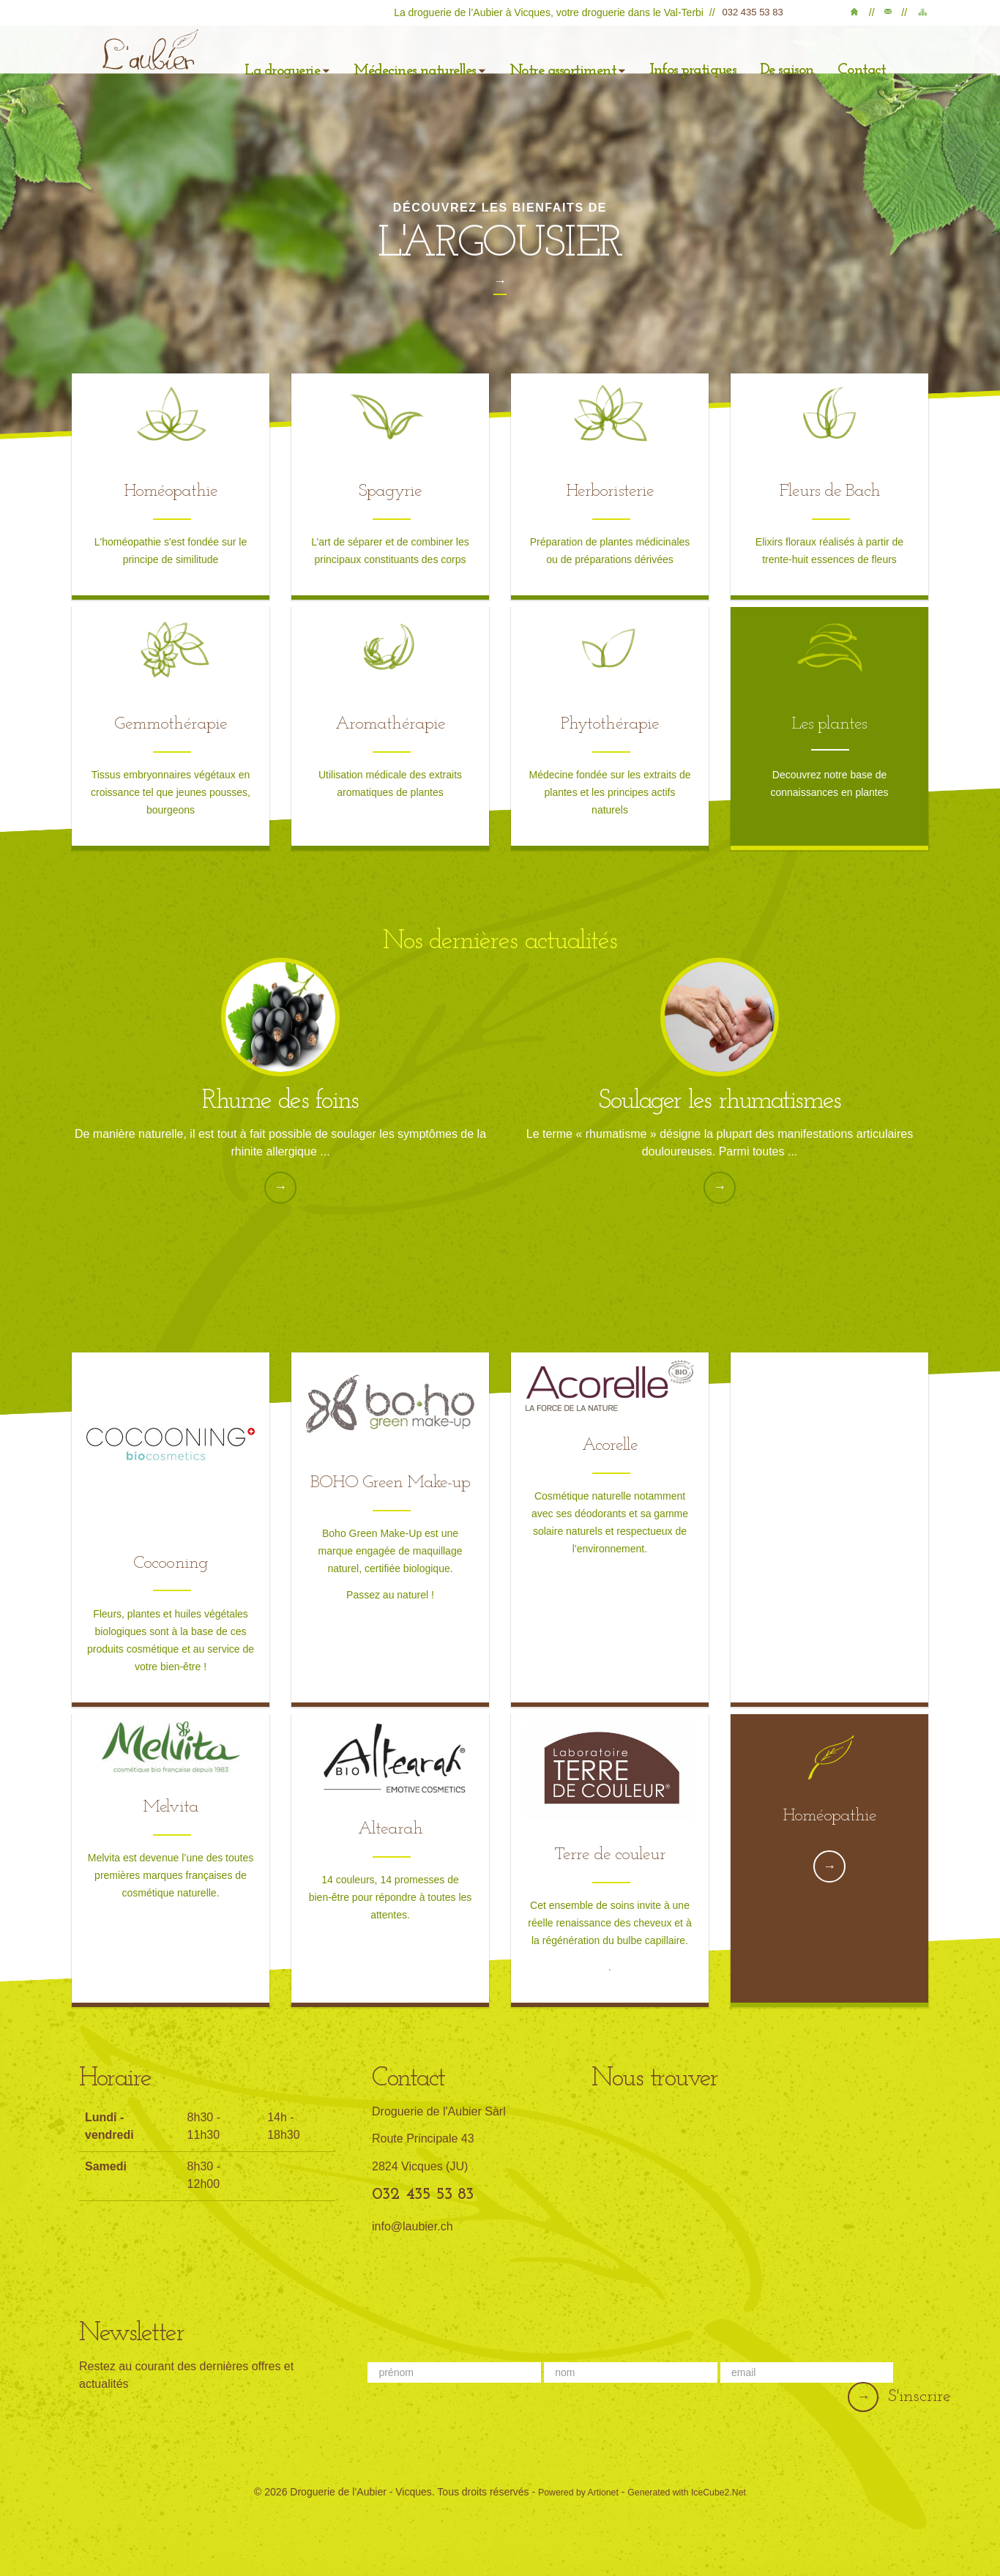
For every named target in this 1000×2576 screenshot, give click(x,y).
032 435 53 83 (759, 12)
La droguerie (288, 61)
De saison (747, 61)
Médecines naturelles (409, 61)
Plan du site (922, 15)
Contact (892, 15)
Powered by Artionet (570, 2486)
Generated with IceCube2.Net (692, 2486)
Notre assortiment (546, 61)
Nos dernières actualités (500, 937)
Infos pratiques (660, 61)
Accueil (861, 15)
